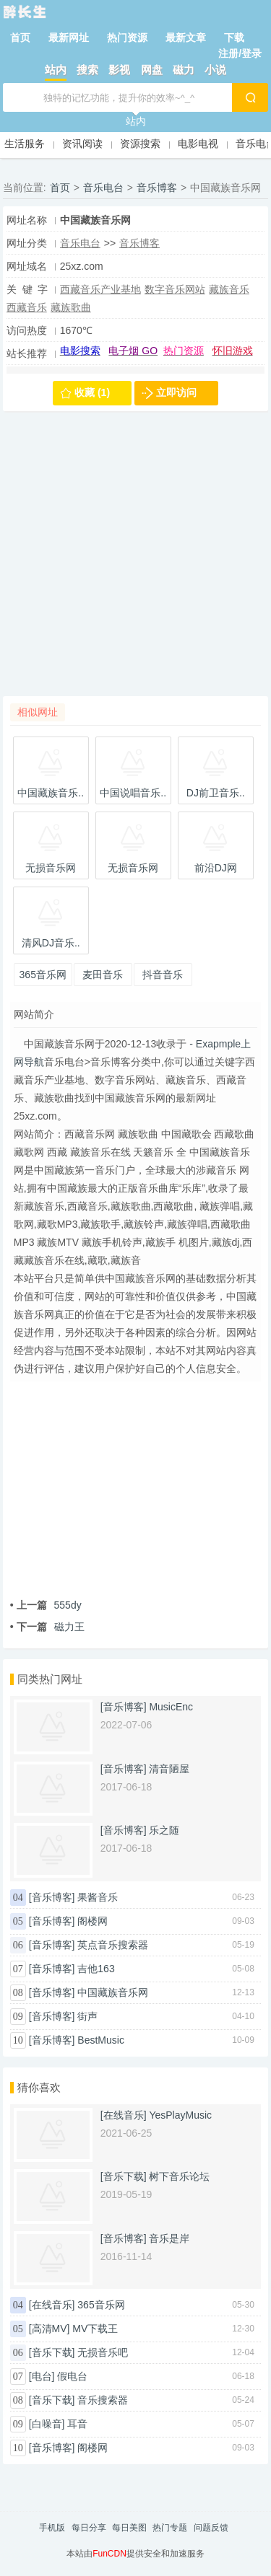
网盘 (152, 69)
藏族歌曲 (71, 307)
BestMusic (100, 2040)
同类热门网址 (49, 1679)
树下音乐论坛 (179, 2176)
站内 (55, 69)
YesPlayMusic (180, 2115)
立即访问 (176, 392)
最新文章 (185, 37)
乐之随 (164, 1830)
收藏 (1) (92, 392)
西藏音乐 (27, 307)
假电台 (72, 2376)
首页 (20, 37)
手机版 (52, 2528)
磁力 (183, 69)
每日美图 (129, 2528)
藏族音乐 (229, 289)
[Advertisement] (135, 561)
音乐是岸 (169, 2238)
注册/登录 (240, 53)
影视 (119, 69)
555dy (46, 1605)
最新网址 (68, 37)
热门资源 (127, 37)
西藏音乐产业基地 (100, 289)
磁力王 (47, 1626)
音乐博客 (157, 187)
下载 (234, 37)
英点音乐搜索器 (112, 1945)
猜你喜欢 (39, 2087)
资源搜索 (140, 143)
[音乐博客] (123, 1707)
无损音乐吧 (102, 2352)
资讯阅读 (82, 143)
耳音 (77, 2424)
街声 (87, 2016)
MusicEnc (171, 1707)
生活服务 (24, 143)
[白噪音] (47, 2424)
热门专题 (169, 2528)
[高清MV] (49, 2328)
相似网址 (37, 712)
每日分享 (89, 2528)
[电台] (42, 2376)
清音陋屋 (169, 1769)
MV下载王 (95, 2328)
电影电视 (198, 143)
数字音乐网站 (175, 289)
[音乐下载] (123, 2176)
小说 (215, 69)
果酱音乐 (97, 1897)
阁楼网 (92, 1921)
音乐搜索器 (102, 2400)
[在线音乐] (123, 2115)
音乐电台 (103, 187)
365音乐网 (100, 2305)
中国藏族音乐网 (112, 1992)
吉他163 (95, 1968)
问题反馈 (211, 2528)
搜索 (87, 69)
